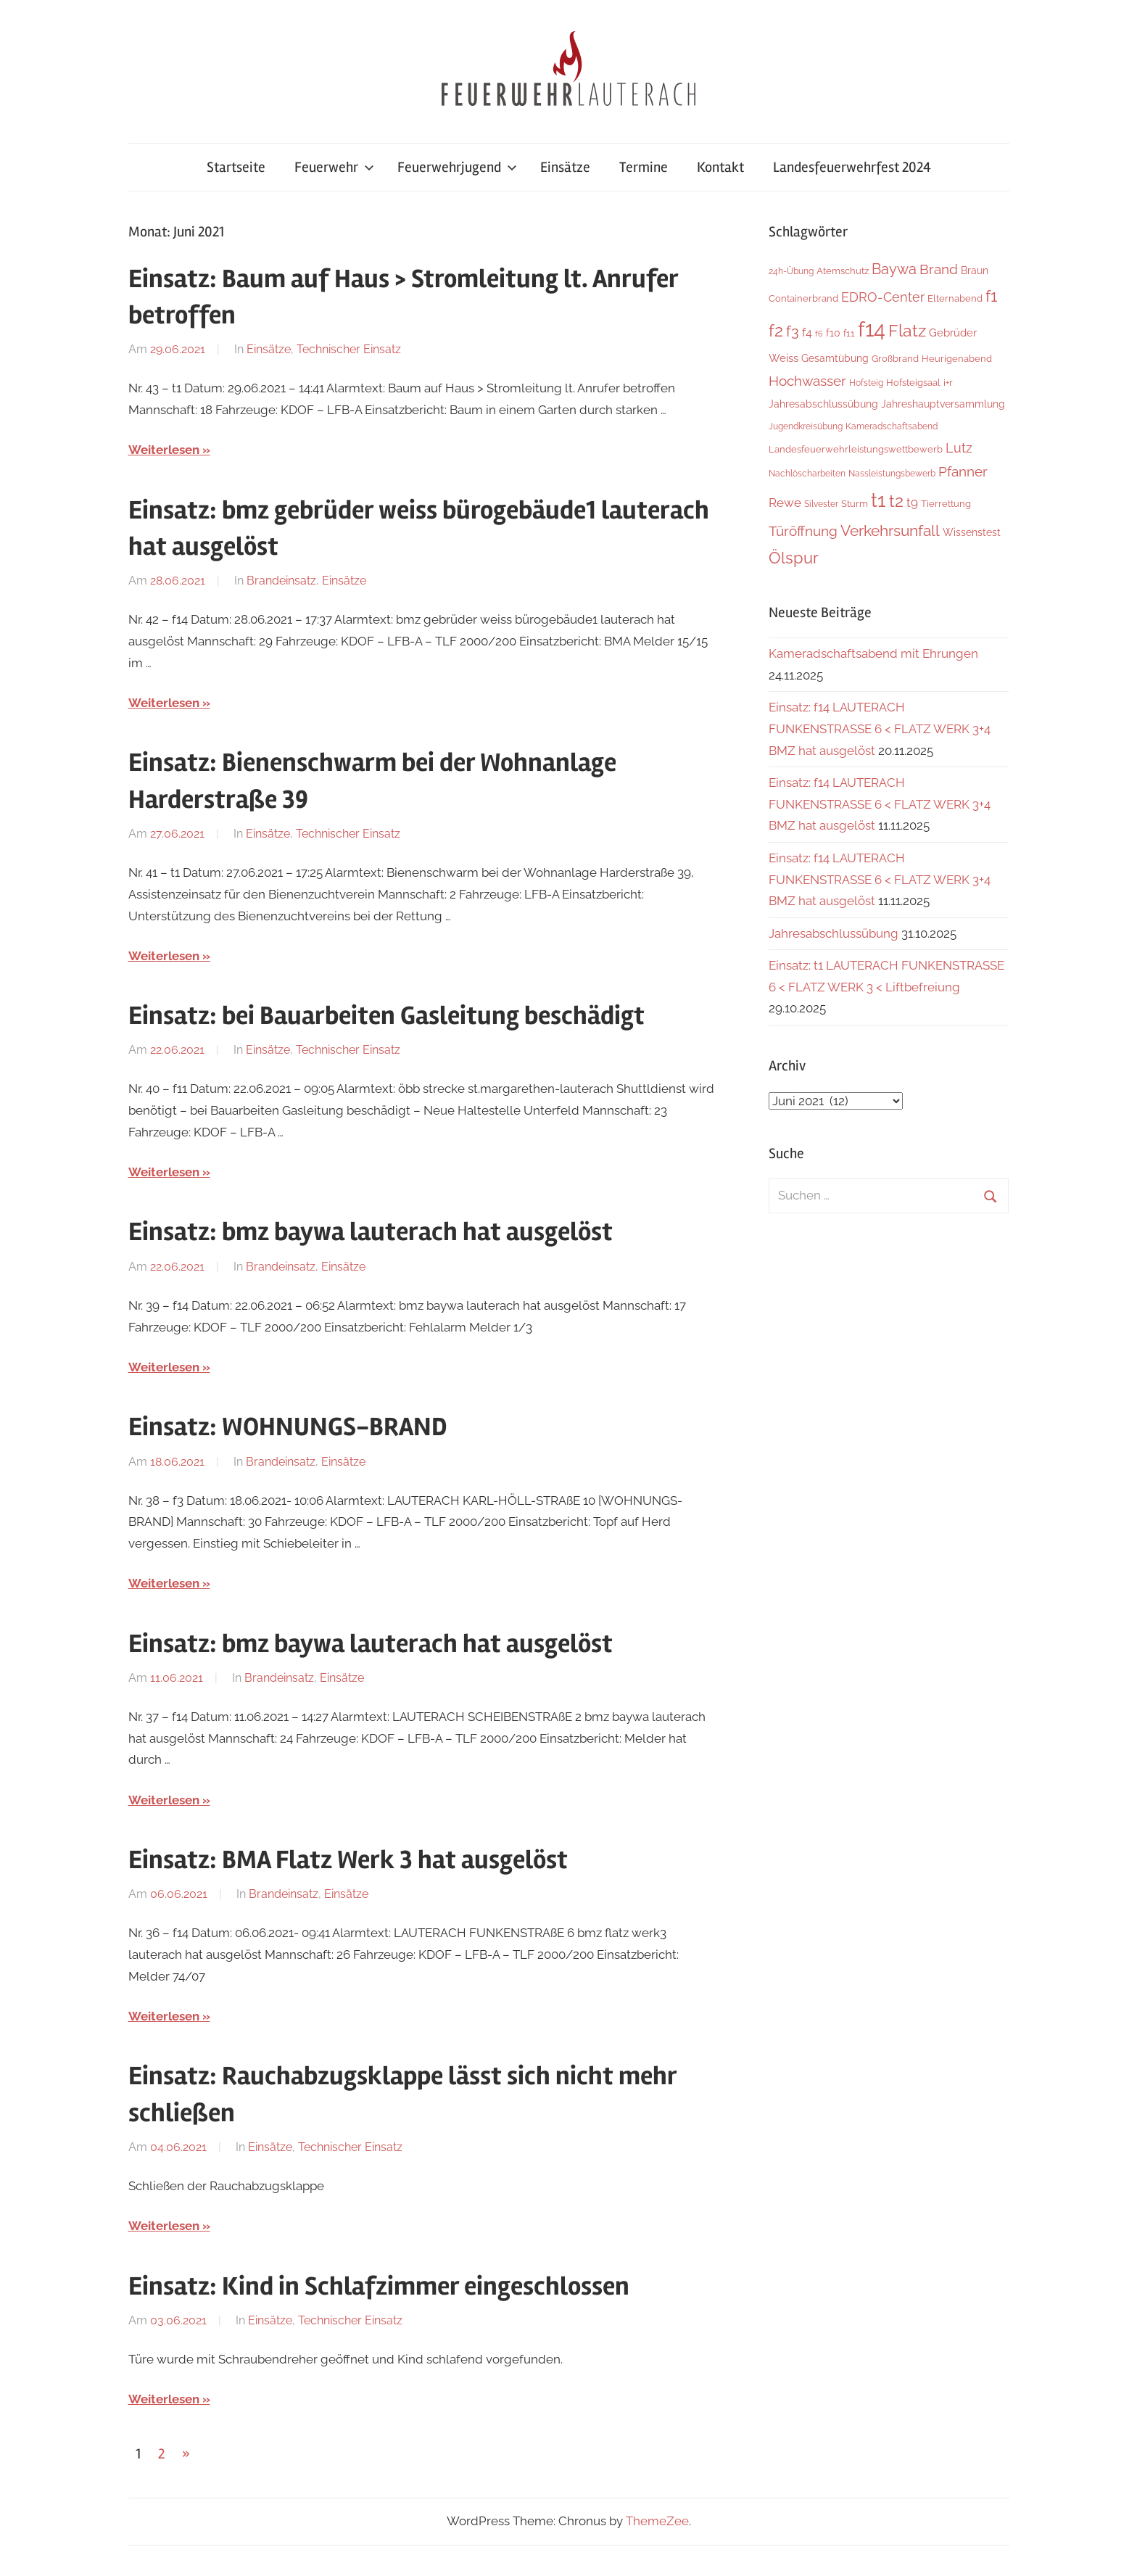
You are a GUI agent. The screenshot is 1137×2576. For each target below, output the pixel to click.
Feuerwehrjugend (457, 167)
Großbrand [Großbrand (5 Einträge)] (895, 358)
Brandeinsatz (281, 580)
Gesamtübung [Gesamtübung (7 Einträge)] (835, 358)
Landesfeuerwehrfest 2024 (852, 167)
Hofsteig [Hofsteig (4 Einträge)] (866, 383)
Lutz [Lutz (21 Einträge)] (959, 447)
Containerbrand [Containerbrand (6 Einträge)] (803, 298)
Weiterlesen (163, 449)
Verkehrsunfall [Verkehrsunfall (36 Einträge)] (890, 531)
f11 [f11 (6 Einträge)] (849, 333)
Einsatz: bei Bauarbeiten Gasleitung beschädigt (386, 1016)
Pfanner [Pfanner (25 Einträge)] (963, 471)
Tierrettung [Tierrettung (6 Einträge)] (946, 503)
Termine (643, 167)
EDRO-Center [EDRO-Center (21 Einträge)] (883, 297)
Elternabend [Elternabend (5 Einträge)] (955, 298)
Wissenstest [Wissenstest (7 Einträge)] (972, 532)
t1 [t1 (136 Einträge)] (878, 500)
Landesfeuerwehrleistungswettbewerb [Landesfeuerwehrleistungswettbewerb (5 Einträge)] (856, 449)
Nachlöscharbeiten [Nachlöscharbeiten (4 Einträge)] (807, 473)
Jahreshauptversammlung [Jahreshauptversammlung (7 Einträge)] (943, 404)
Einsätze (565, 167)
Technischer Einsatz (349, 349)
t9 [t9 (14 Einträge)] (912, 502)
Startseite (236, 167)
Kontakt (720, 167)
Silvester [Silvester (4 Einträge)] (821, 504)
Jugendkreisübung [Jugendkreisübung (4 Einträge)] (806, 426)
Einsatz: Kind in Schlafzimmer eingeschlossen (378, 2287)
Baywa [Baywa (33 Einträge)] (894, 269)
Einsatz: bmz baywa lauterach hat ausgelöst (370, 1232)
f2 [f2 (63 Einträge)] (776, 330)
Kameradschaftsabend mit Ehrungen (873, 653)
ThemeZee (657, 2521)
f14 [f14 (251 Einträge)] (871, 329)
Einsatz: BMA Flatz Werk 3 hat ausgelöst (348, 1860)
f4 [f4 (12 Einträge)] (807, 332)
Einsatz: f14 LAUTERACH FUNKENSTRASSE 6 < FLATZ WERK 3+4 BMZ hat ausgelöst (880, 729)
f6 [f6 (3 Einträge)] (819, 333)
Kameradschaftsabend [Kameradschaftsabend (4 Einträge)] (891, 426)
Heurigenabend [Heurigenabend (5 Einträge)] (957, 358)
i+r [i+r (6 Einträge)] (948, 382)
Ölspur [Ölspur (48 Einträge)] (794, 557)
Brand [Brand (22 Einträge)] (938, 269)
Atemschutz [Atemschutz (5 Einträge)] (842, 270)
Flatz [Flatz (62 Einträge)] (907, 330)
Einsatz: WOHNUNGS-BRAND (287, 1427)
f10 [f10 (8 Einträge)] (833, 333)
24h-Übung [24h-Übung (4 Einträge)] (791, 271)
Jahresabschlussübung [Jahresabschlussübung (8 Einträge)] (823, 404)
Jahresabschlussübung (833, 933)
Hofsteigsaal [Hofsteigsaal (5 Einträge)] (913, 382)
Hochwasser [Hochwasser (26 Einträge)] (807, 381)
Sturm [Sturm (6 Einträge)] (854, 503)
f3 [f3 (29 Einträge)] (792, 331)
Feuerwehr (334, 167)
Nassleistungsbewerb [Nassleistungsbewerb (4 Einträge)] (891, 473)
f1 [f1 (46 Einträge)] (991, 296)
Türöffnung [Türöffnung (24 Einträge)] (803, 531)
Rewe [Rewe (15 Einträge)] (785, 502)
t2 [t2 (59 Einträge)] (896, 501)
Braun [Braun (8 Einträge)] (974, 270)
